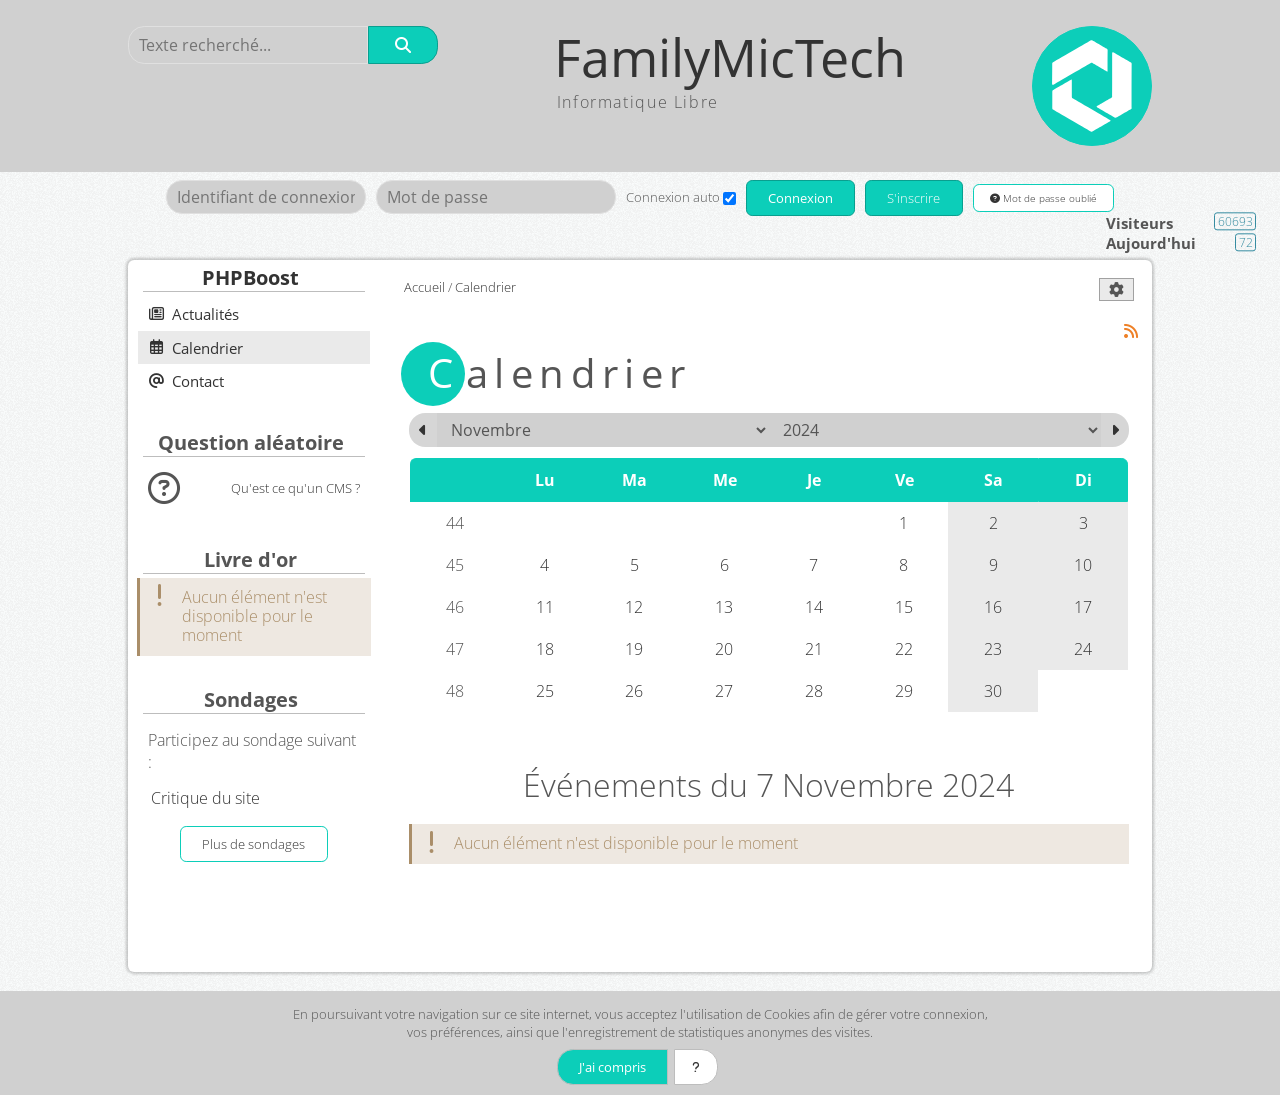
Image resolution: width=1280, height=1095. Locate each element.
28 (814, 691)
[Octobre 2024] (423, 430)
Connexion (800, 198)
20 (724, 649)
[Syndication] (1131, 331)
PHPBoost (250, 277)
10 (1083, 565)
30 (993, 691)
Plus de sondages (253, 844)
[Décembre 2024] (1115, 430)
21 (814, 649)
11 (545, 607)
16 (993, 607)
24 (1083, 649)
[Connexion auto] (729, 198)
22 (904, 649)
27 (724, 691)
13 (724, 607)
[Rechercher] (403, 45)
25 (545, 691)
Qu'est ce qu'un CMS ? (295, 488)
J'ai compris (612, 1067)
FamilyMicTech (730, 57)
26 (634, 691)
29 (904, 691)
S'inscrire (913, 198)
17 (1083, 607)
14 (814, 607)
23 (993, 649)
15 (904, 607)
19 (634, 649)
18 (545, 649)
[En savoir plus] (696, 1067)
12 (634, 607)
